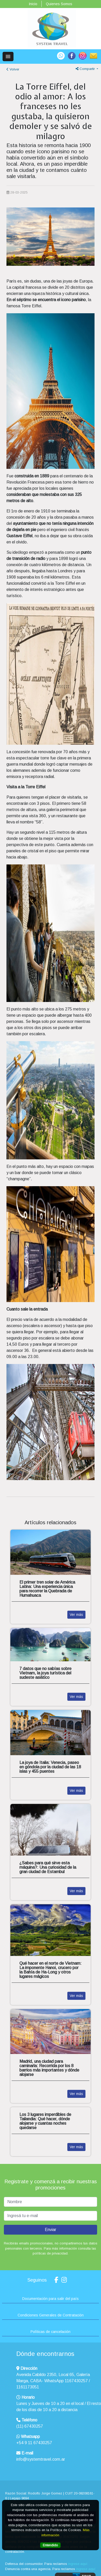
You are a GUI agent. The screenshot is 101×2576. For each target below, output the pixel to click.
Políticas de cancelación (50, 2332)
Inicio (33, 4)
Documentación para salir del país (50, 2299)
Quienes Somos (59, 4)
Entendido (50, 2545)
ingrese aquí (78, 2564)
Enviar (50, 2229)
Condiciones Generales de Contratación (51, 2315)
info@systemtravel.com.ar (40, 2459)
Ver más (76, 1614)
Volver (12, 69)
